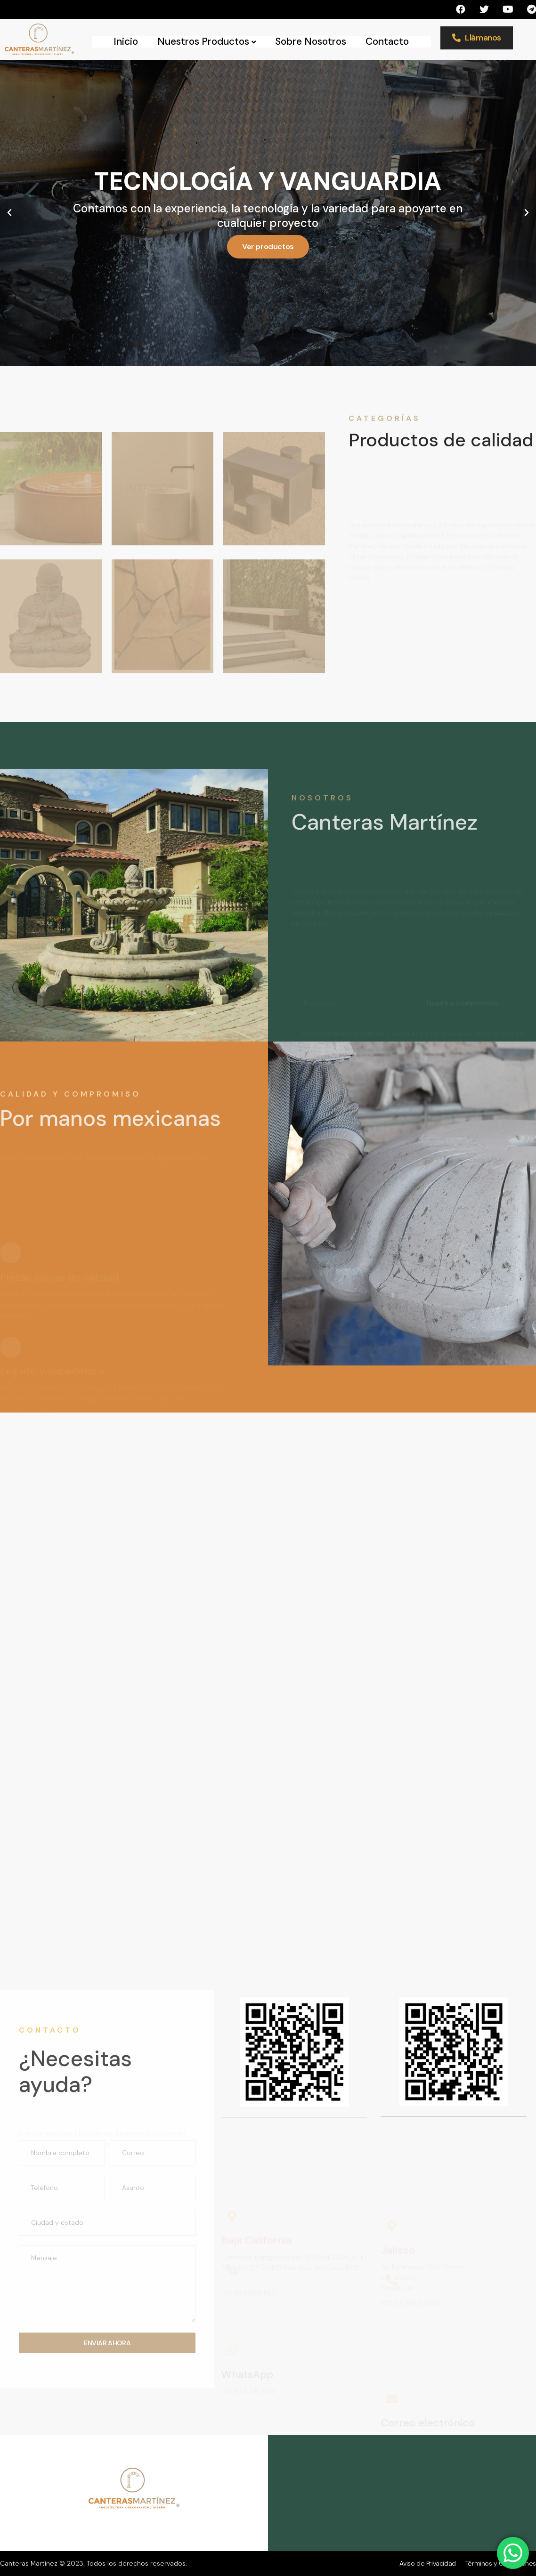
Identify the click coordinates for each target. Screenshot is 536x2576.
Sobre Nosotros (310, 42)
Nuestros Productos (206, 42)
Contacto (387, 42)
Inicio (126, 42)
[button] (9, 213)
